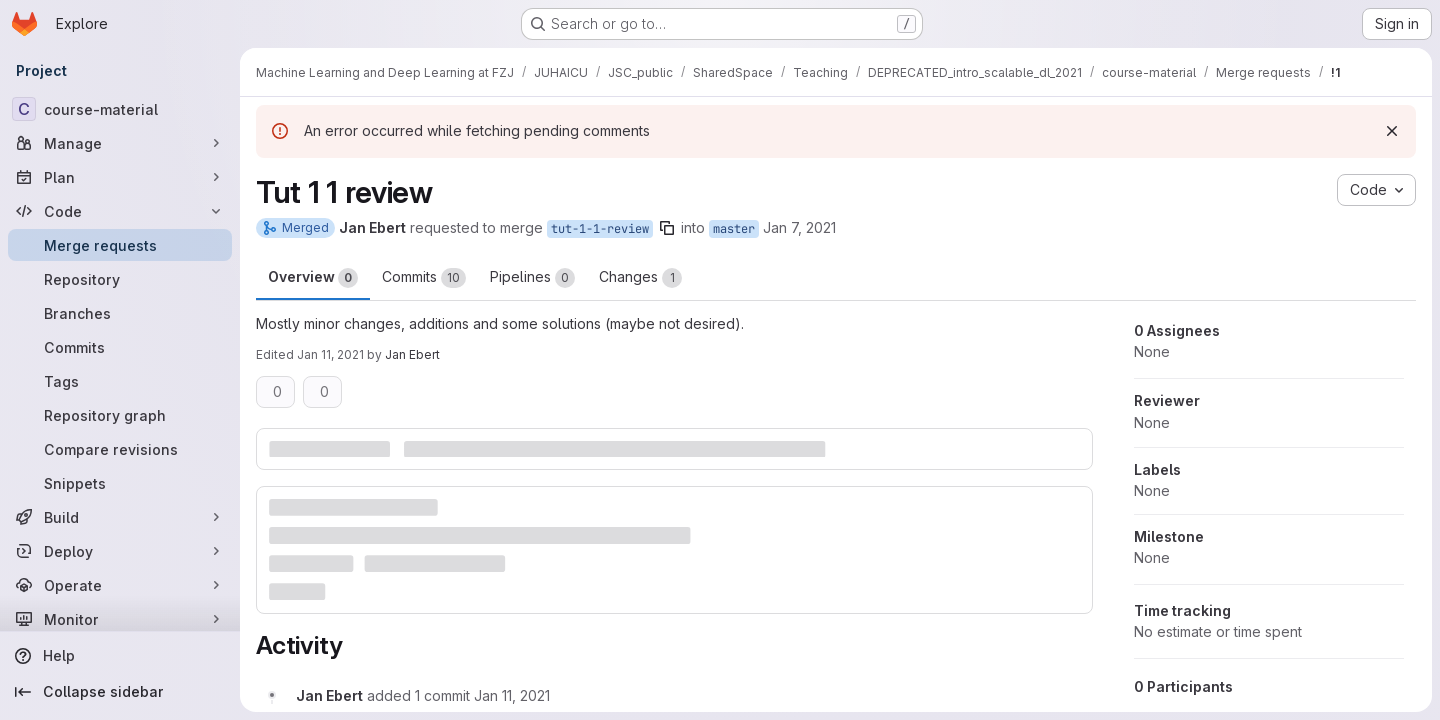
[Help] (120, 656)
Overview (313, 278)
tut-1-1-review (600, 229)
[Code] (120, 211)
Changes (640, 278)
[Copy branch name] (667, 228)
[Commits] (120, 347)
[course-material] (120, 109)
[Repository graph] (120, 415)
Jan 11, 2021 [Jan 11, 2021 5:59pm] (330, 354)
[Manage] (120, 143)
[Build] (120, 517)
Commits (424, 278)
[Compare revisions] (120, 449)
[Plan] (120, 177)
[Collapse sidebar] (120, 692)
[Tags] (120, 381)
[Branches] (120, 313)
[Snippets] (120, 483)
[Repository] (120, 279)
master (734, 229)
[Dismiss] (1392, 131)
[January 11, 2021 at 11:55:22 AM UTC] (512, 695)
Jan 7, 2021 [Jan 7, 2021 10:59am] (799, 227)
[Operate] (120, 585)
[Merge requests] (120, 245)
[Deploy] (120, 551)
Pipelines (532, 278)
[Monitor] (120, 619)
